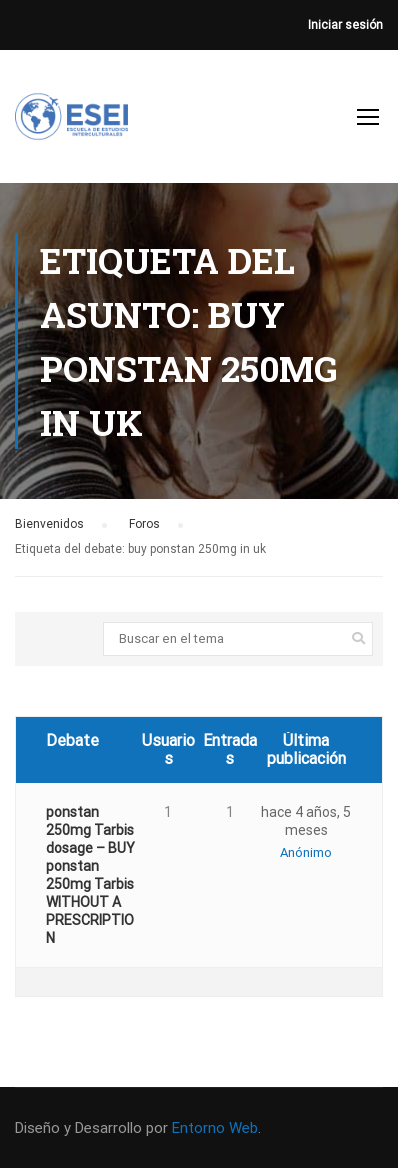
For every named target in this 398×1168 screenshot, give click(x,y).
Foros (144, 524)
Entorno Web (215, 1128)
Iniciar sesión (345, 25)
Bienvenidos (49, 524)
